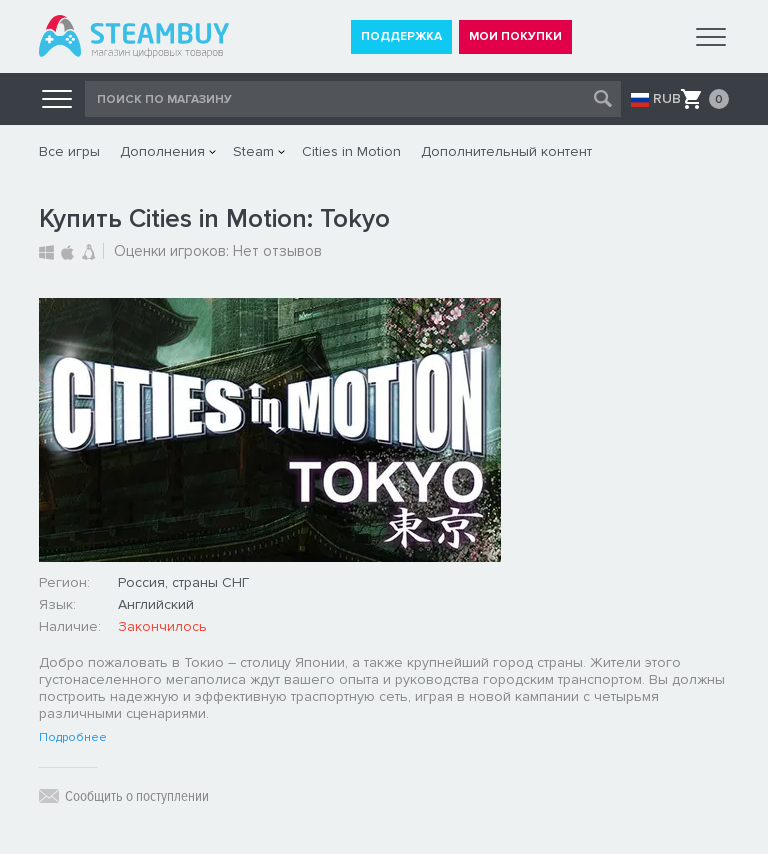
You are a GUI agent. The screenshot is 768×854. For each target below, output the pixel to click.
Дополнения (162, 151)
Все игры (69, 151)
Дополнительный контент (506, 151)
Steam (253, 151)
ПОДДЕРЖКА (401, 36)
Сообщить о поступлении (137, 796)
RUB (667, 99)
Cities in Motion (351, 151)
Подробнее (73, 738)
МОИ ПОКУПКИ (515, 36)
